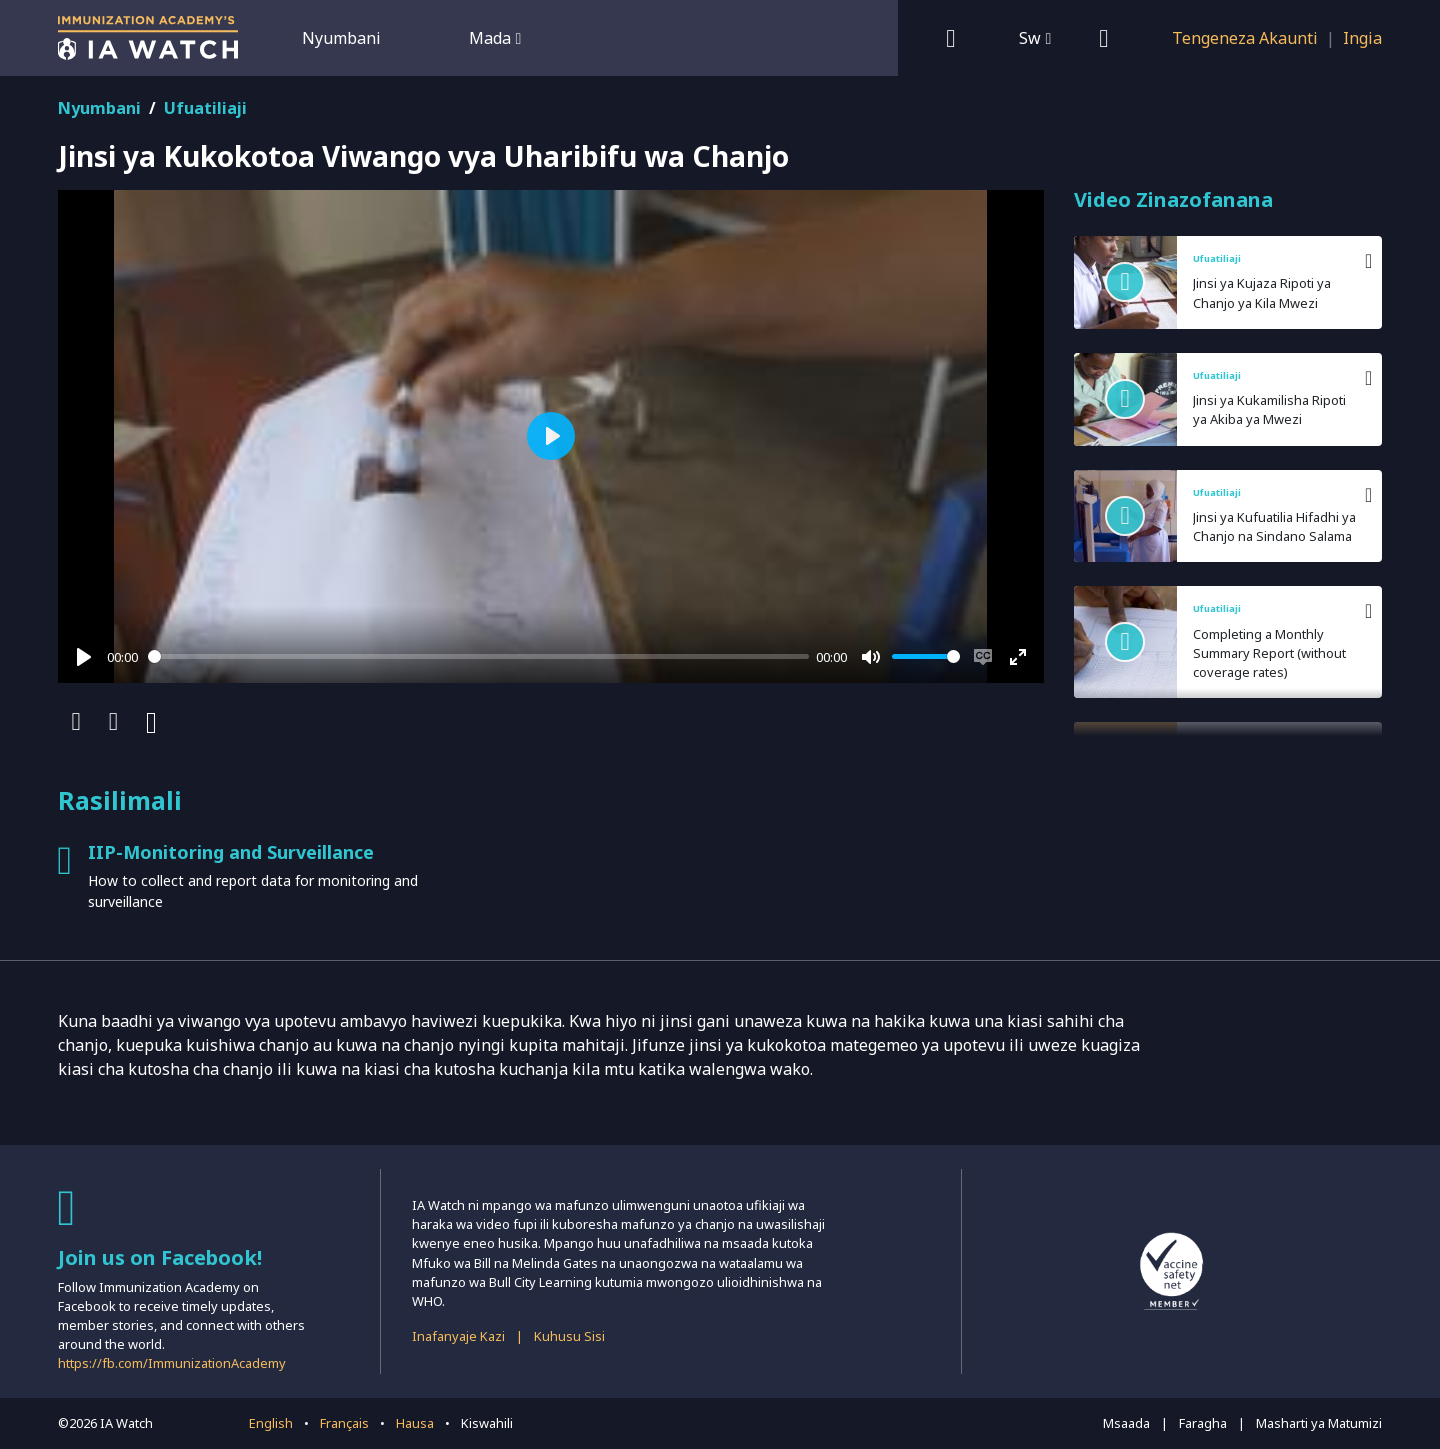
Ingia (1362, 38)
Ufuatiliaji (205, 108)
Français (344, 1423)
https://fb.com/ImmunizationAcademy (172, 1363)
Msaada (1126, 1423)
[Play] (84, 657)
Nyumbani (341, 38)
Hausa (415, 1423)
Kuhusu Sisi (569, 1336)
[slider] (478, 656)
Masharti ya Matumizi (1319, 1423)
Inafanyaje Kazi (458, 1336)
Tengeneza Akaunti (1245, 38)
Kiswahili (487, 1423)
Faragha (1203, 1423)
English (271, 1423)
